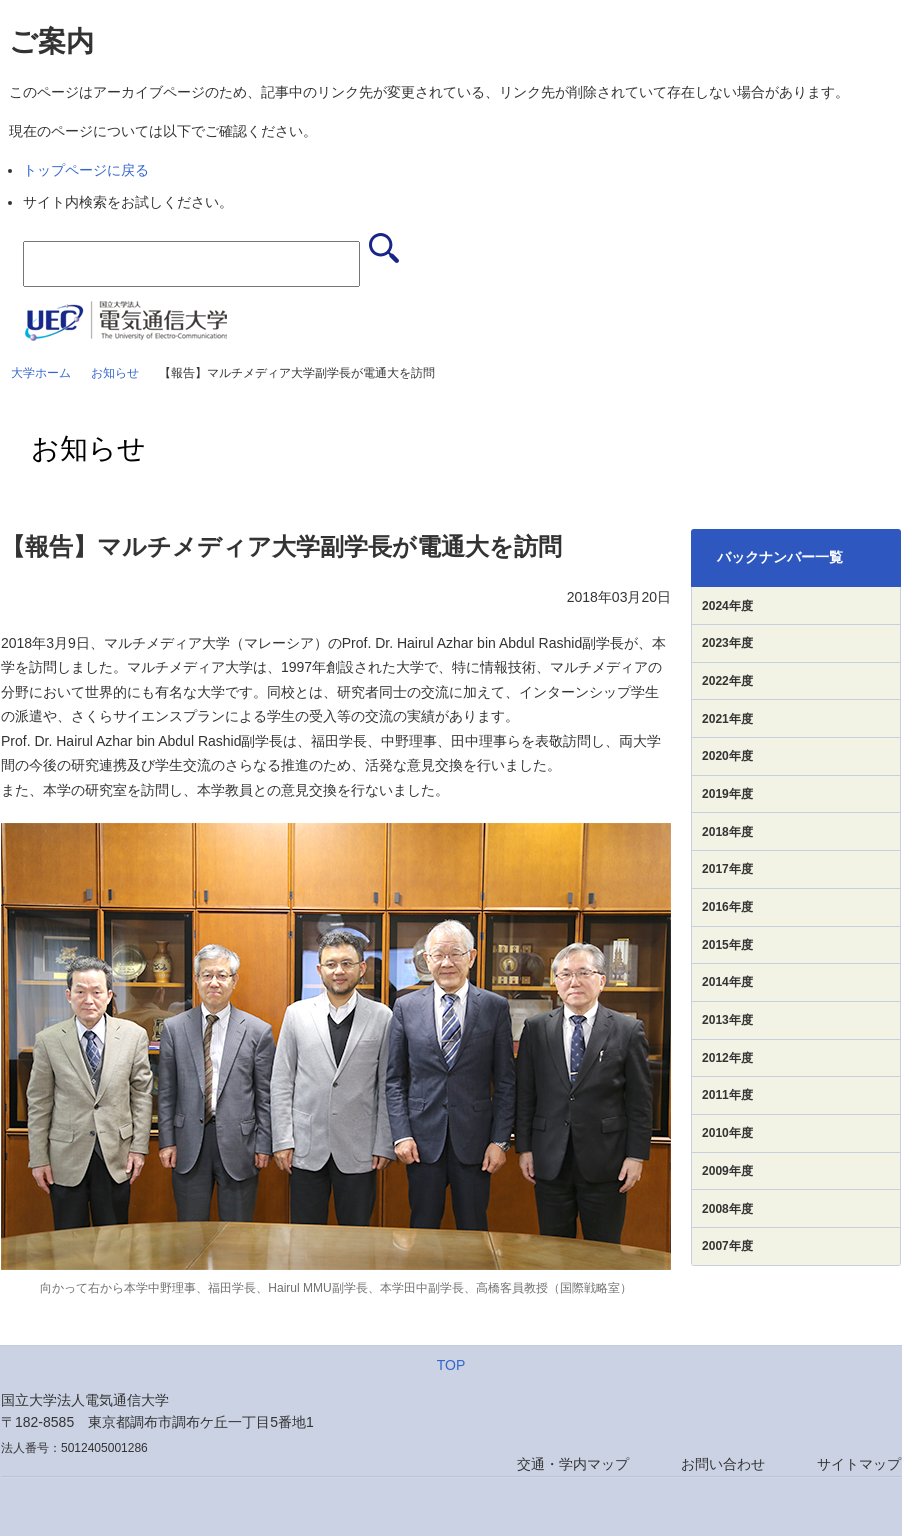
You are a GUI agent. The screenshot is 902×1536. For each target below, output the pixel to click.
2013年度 (727, 1020)
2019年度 (727, 794)
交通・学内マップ (573, 1464)
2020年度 (727, 756)
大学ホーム (41, 373)
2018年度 (727, 832)
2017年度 (727, 869)
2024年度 (727, 606)
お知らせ (115, 373)
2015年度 (727, 945)
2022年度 (727, 681)
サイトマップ (859, 1464)
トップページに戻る (86, 170)
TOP (451, 1365)
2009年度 (727, 1171)
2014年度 (727, 982)
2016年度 (727, 907)
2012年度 (727, 1058)
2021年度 (727, 719)
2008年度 (727, 1209)
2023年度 (727, 643)
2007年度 (727, 1246)
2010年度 (727, 1133)
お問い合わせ (723, 1464)
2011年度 (727, 1095)
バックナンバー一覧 (780, 557)
